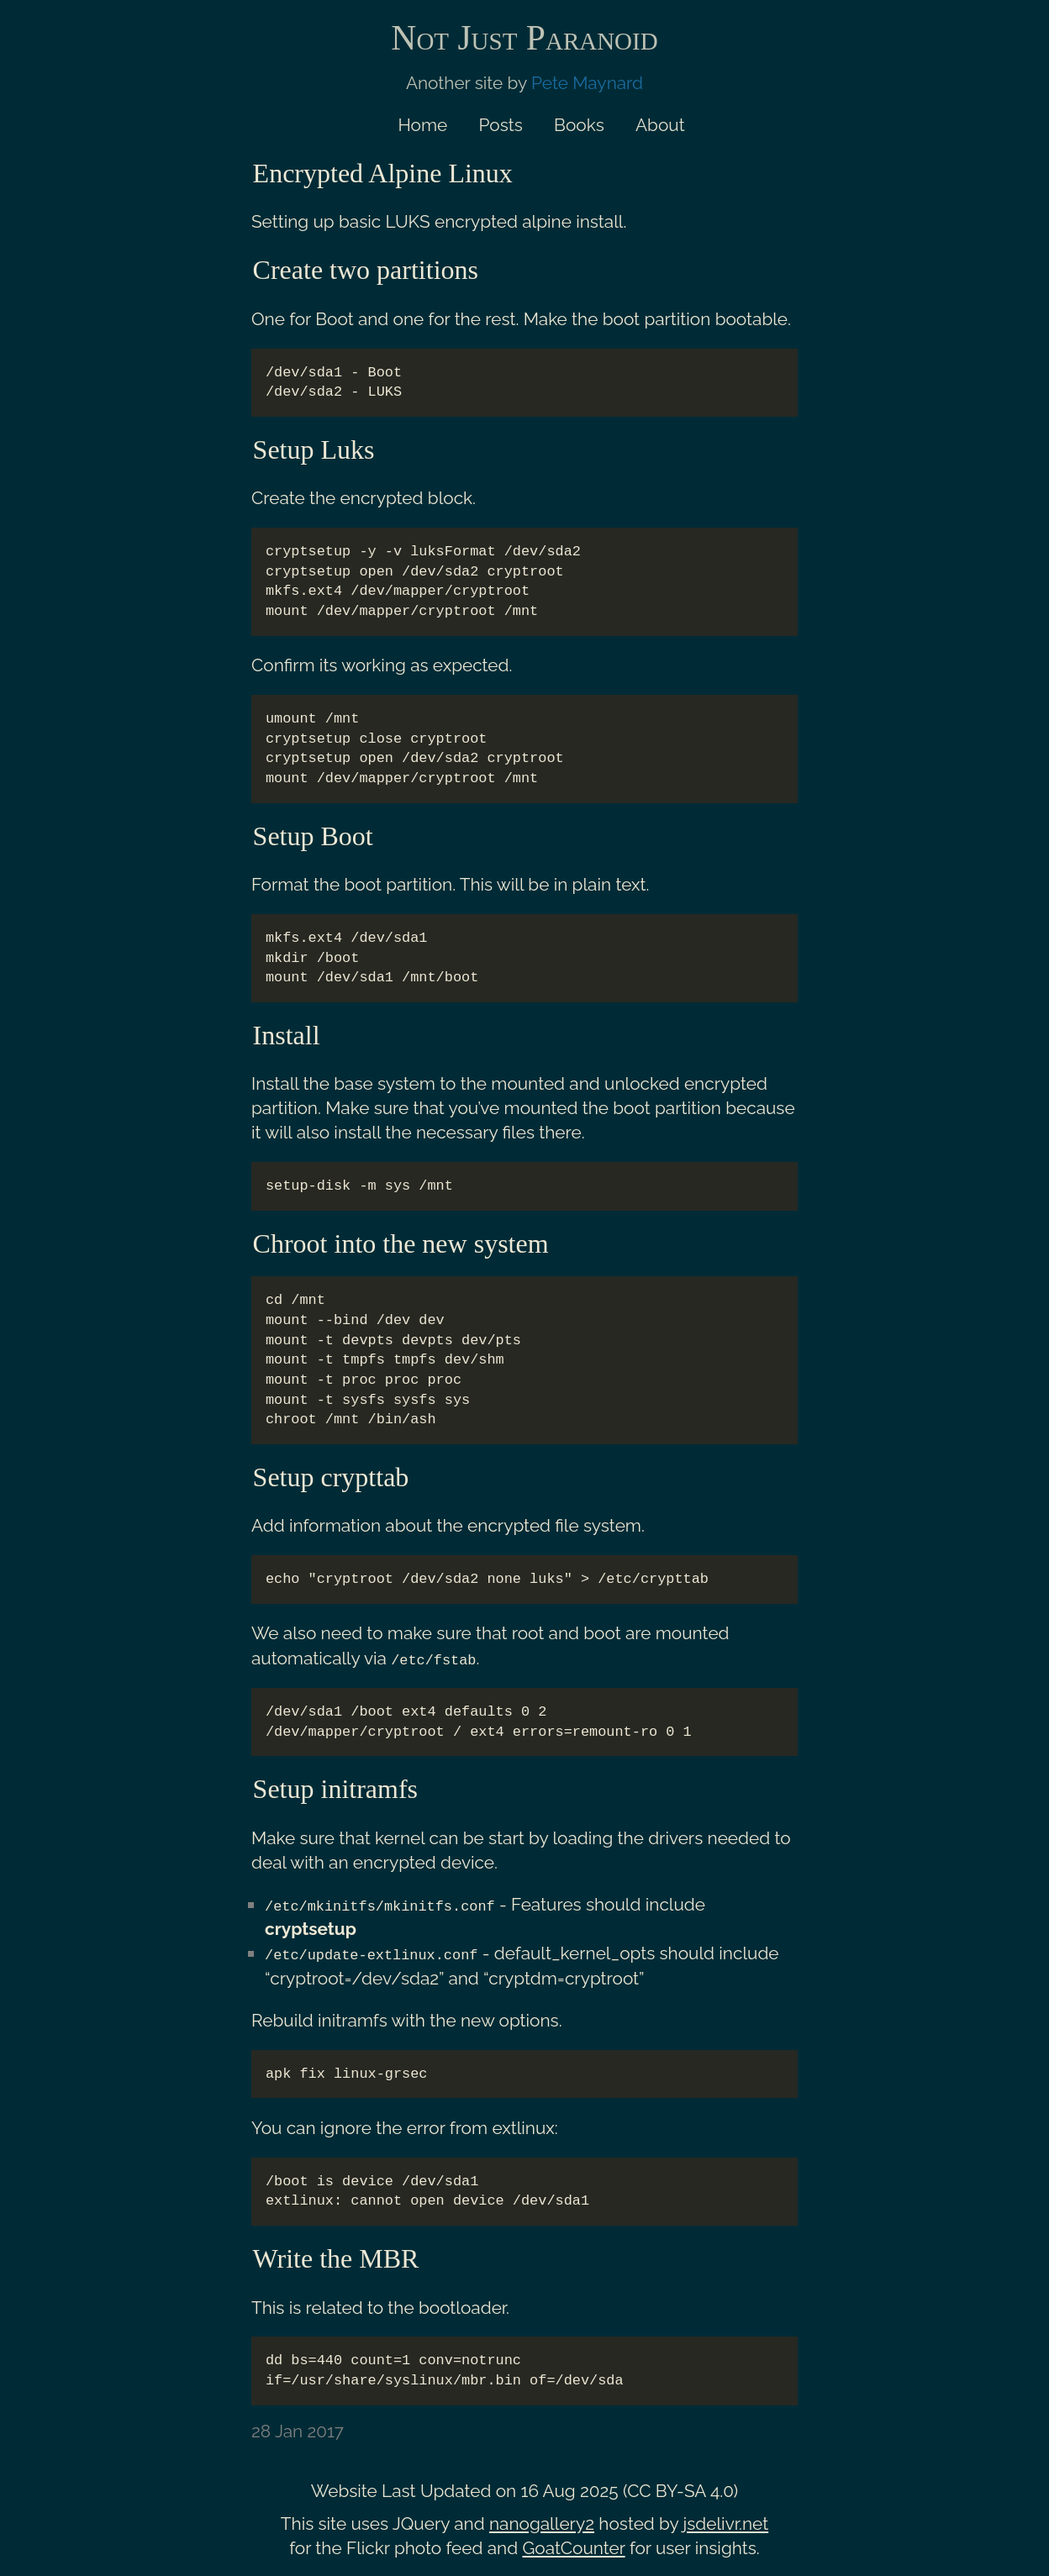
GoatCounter (573, 2546)
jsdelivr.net (726, 2521)
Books (579, 124)
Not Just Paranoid (524, 37)
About (660, 124)
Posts (501, 124)
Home (422, 124)
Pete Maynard (587, 82)
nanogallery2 (541, 2521)
